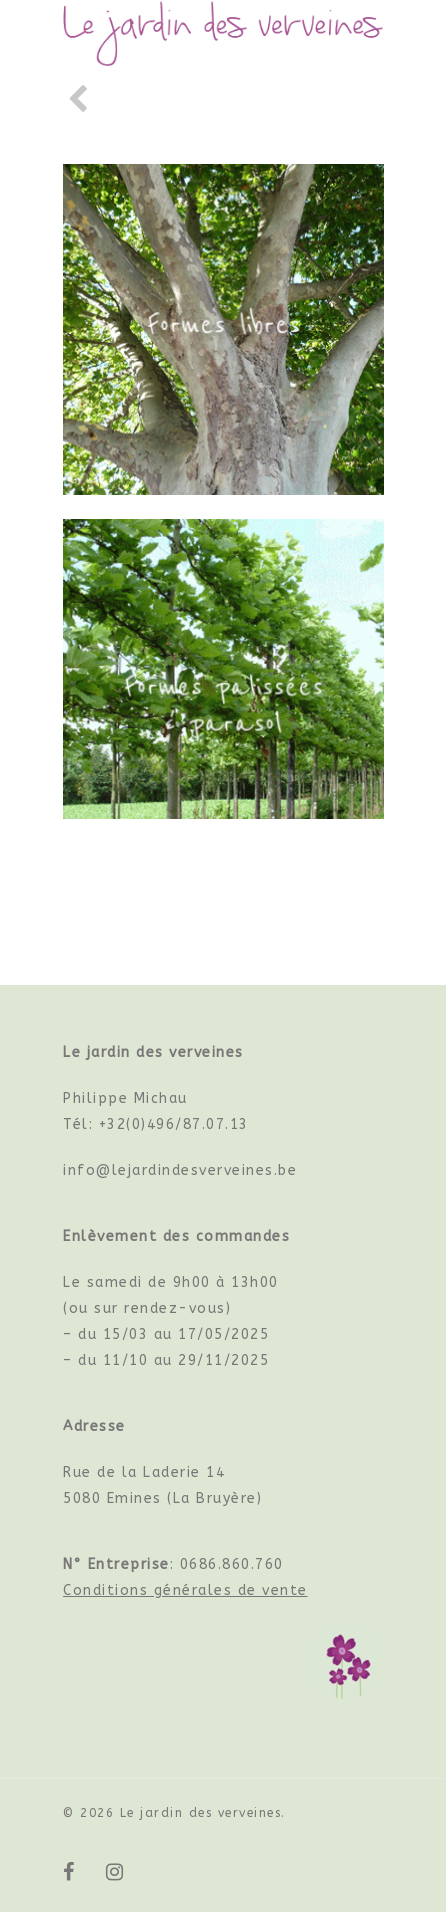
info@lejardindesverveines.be (180, 1170)
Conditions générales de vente (185, 1590)
